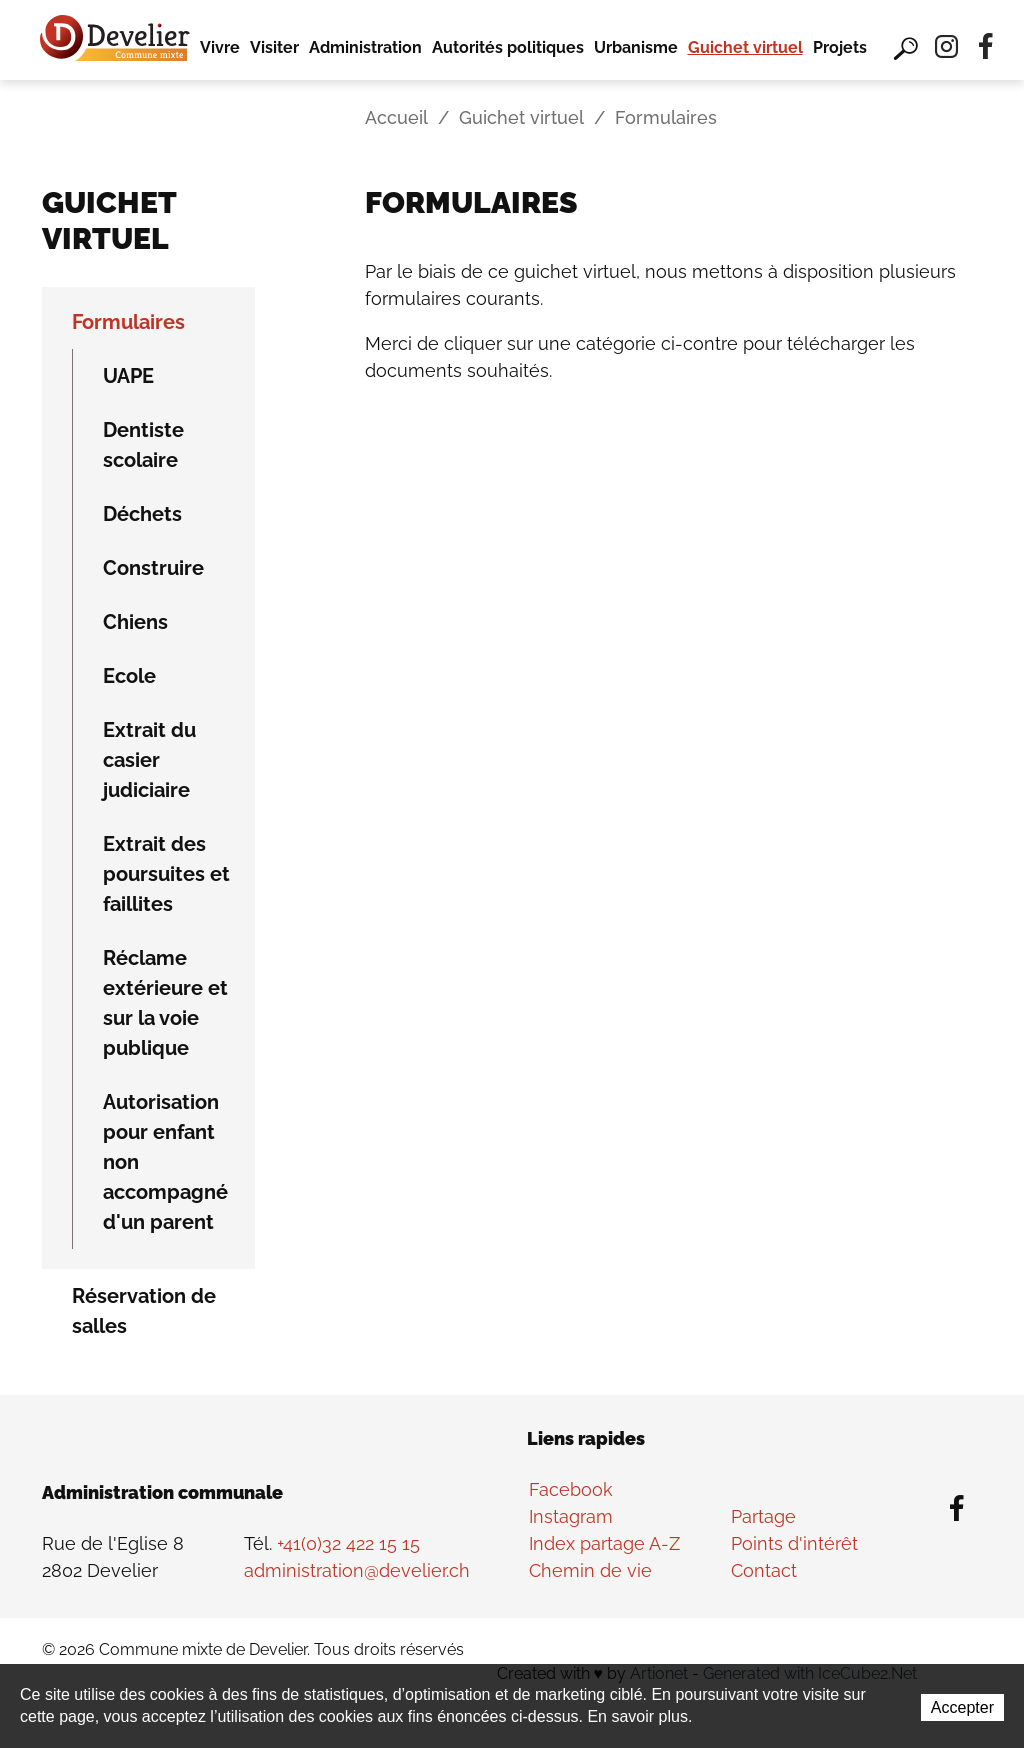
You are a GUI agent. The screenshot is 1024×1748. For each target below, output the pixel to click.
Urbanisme (636, 47)
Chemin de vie (590, 1570)
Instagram (571, 1516)
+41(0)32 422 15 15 (348, 1543)
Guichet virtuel (745, 47)
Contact (764, 1570)
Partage (763, 1516)
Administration (365, 47)
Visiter (274, 47)
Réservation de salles (144, 1311)
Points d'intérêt (794, 1543)
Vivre (220, 47)
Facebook (571, 1489)
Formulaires (128, 322)
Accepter (962, 1707)
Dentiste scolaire (143, 445)
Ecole (129, 676)
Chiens (135, 622)
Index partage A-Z (604, 1543)
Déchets (142, 514)
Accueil (396, 117)
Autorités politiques (508, 47)
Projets (840, 47)
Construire (153, 568)
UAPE (128, 376)
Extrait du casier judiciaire (149, 760)
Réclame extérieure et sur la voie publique (165, 1003)
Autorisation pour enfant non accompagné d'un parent (165, 1162)
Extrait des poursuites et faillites (166, 874)
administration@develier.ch (357, 1570)
